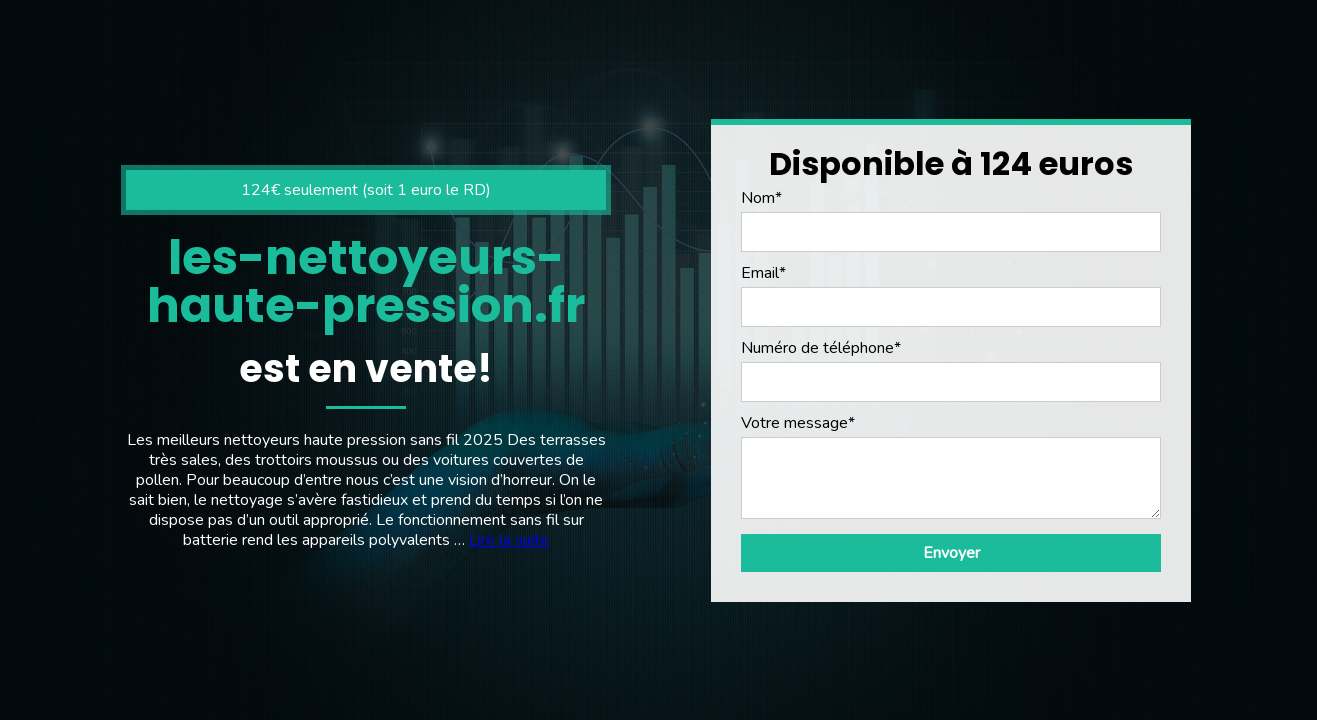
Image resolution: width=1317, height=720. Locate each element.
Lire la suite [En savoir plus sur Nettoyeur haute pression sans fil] (509, 540)
